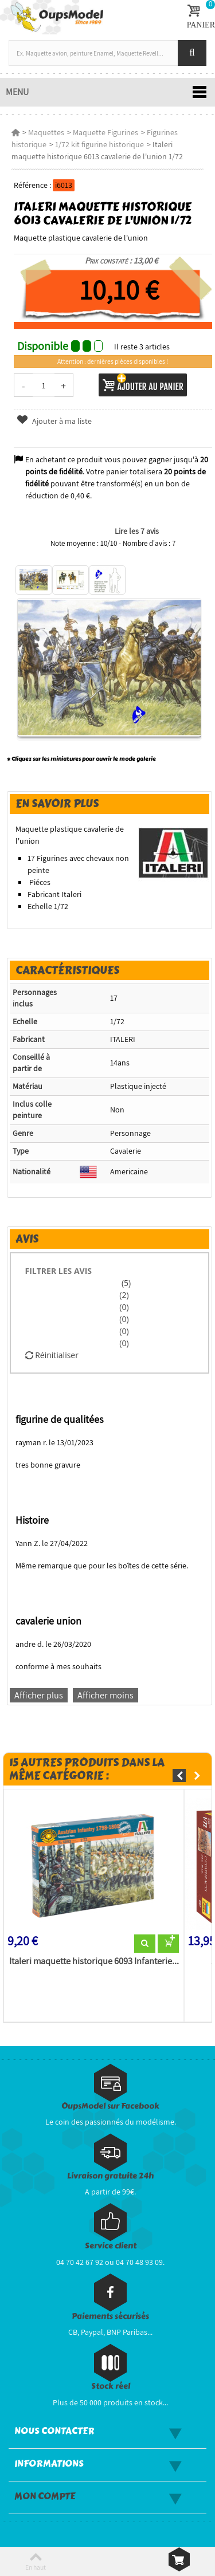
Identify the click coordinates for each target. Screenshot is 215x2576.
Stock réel (110, 2386)
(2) (123, 1294)
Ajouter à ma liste (54, 421)
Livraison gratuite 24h (110, 2176)
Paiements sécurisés (110, 2316)
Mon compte (44, 2496)
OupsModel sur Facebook (110, 2106)
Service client (110, 2246)
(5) (125, 1282)
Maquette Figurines (105, 132)
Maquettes (46, 132)
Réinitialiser (52, 1355)
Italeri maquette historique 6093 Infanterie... (94, 1961)
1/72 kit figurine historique (99, 144)
